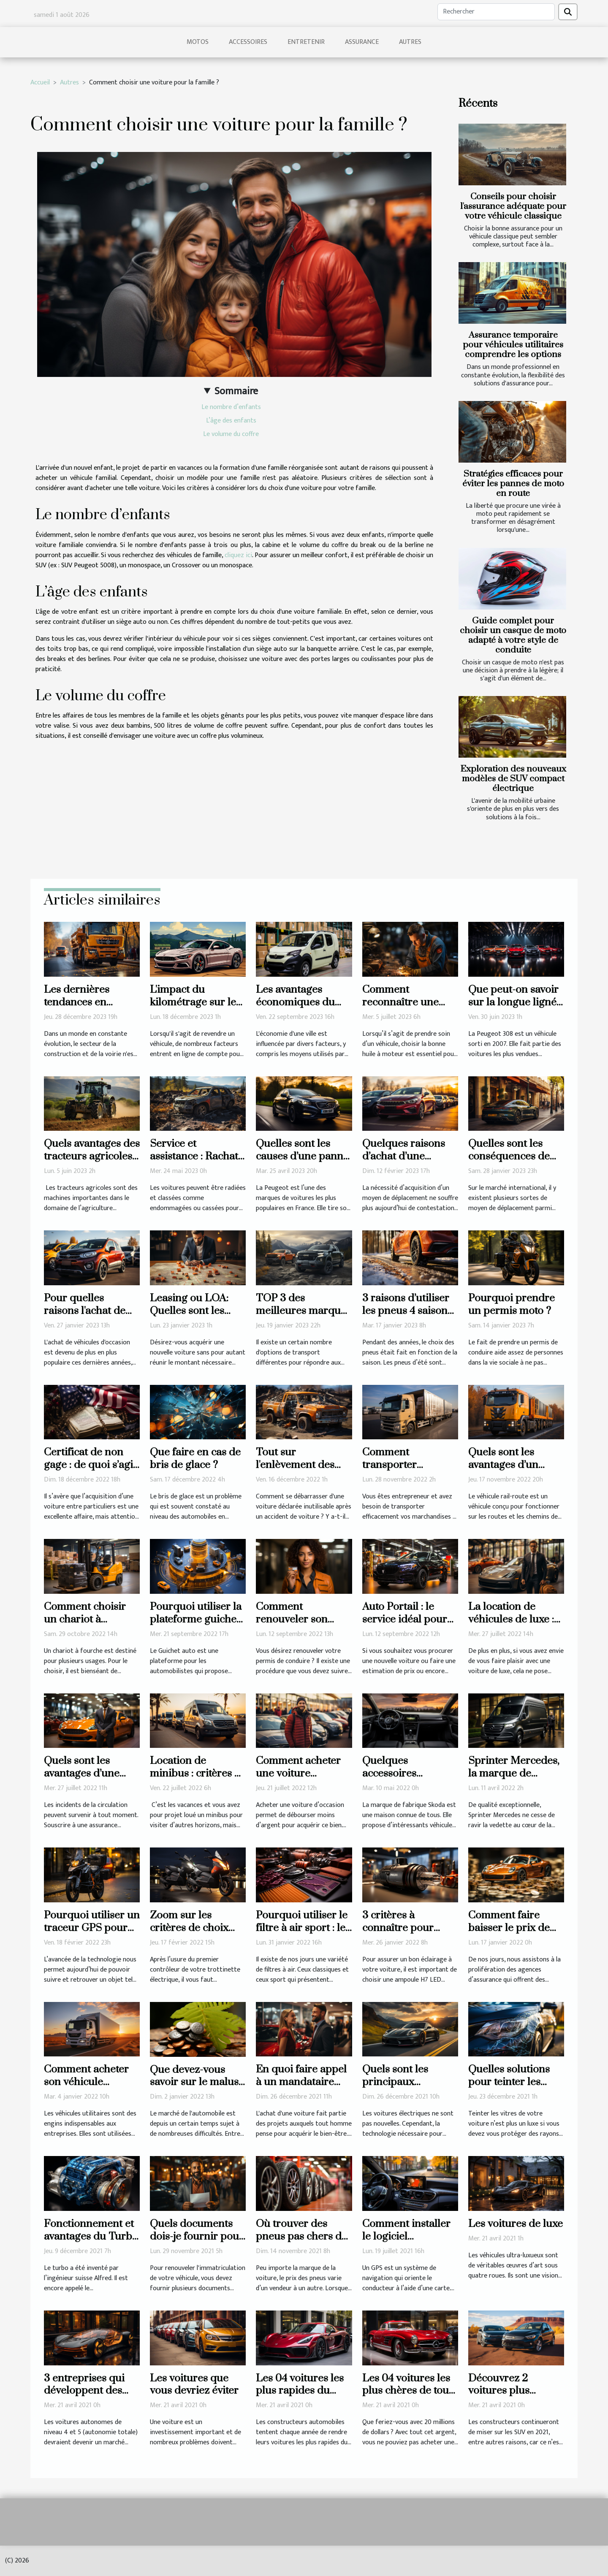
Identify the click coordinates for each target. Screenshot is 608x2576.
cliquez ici (238, 555)
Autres (410, 42)
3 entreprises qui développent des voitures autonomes (90, 2391)
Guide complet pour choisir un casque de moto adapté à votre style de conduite (513, 635)
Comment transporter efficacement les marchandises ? (400, 1471)
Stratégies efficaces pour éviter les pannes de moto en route (513, 484)
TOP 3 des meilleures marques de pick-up (303, 1311)
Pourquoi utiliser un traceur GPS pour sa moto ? (92, 1928)
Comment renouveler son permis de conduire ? (302, 1625)
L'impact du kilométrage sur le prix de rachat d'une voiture (197, 1008)
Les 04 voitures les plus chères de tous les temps (407, 2391)
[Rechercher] (496, 11)
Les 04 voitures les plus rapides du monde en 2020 (300, 2391)
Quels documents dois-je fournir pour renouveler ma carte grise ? (198, 2242)
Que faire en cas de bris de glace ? (195, 1458)
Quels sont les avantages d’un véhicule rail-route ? (515, 1465)
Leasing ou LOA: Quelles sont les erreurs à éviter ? (190, 1311)
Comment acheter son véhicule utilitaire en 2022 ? (88, 2082)
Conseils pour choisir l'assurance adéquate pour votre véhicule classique (513, 206)
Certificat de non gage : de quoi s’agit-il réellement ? (92, 1465)
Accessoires (248, 42)
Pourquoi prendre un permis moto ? (511, 1304)
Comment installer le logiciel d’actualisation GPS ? (407, 2242)
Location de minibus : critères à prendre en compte (195, 1773)
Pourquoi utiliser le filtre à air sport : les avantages (303, 1928)
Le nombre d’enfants (231, 407)
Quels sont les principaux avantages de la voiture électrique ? (408, 2088)
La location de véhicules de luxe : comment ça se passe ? (511, 1625)
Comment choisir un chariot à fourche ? (85, 1619)
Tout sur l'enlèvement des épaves (295, 1465)
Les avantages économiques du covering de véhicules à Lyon (295, 1008)
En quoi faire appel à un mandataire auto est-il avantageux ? (301, 2088)
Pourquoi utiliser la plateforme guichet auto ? (196, 1619)
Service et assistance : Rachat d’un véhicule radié (195, 1156)
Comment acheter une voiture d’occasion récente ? (303, 1773)
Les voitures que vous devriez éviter (194, 2384)
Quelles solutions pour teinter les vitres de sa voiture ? (513, 2088)
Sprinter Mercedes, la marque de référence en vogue (514, 1773)
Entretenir (306, 42)
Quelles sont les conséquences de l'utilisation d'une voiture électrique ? (514, 1162)
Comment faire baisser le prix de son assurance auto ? (513, 1934)
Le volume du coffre (231, 434)
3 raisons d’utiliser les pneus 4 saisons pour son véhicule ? (408, 1311)
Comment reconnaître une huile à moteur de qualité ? (404, 1008)
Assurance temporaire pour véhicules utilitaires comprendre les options (513, 345)
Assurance (362, 42)
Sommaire (236, 391)
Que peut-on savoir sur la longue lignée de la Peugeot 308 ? (515, 1002)
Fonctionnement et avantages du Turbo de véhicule (91, 2236)
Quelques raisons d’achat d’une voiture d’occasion (405, 1156)
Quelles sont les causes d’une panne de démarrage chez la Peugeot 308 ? (302, 1162)
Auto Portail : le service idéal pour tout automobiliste (405, 1619)
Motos (198, 42)
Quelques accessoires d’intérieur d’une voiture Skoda (401, 1779)
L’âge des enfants (231, 420)
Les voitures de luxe (515, 2223)
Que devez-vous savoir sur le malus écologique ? (194, 2082)
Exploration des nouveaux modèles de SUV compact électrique (513, 779)
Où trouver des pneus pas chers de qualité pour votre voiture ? (301, 2242)
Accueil (40, 82)
